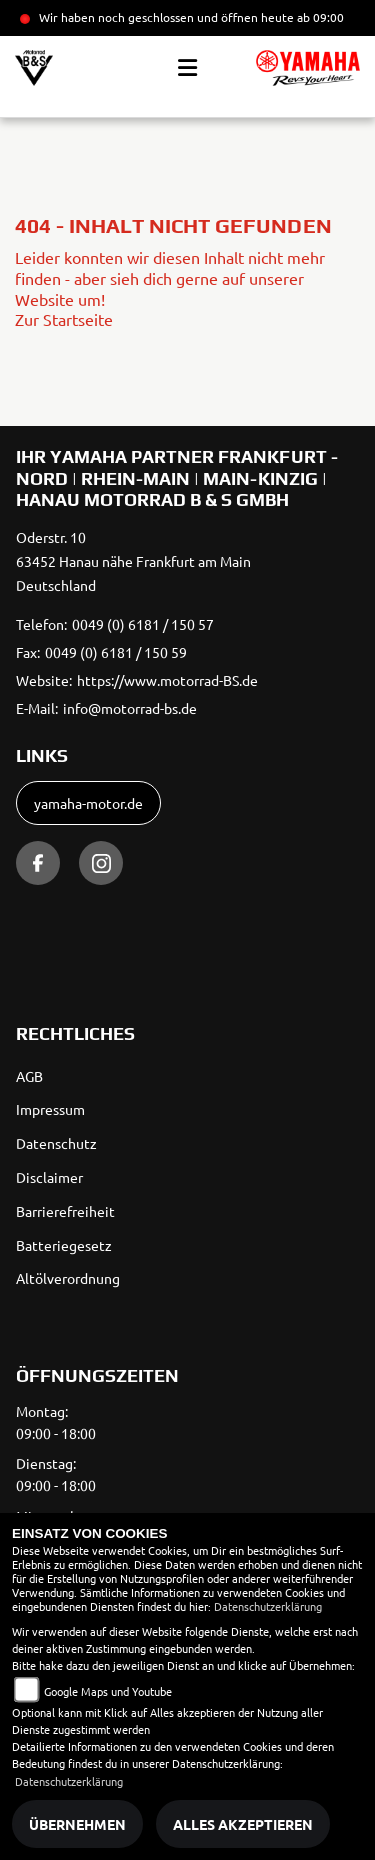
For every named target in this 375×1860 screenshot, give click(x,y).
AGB (29, 1076)
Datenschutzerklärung (268, 1606)
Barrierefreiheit (65, 1211)
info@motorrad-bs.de (130, 708)
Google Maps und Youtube (108, 1691)
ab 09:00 (319, 17)
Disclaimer (49, 1177)
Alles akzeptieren (243, 1824)
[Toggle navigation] (187, 68)
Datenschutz (56, 1143)
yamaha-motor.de (88, 803)
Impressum (50, 1109)
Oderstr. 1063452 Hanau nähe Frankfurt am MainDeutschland (133, 561)
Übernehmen (77, 1824)
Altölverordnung (68, 1278)
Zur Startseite (64, 319)
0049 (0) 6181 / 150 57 (143, 624)
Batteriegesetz (64, 1245)
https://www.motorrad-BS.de (167, 680)
